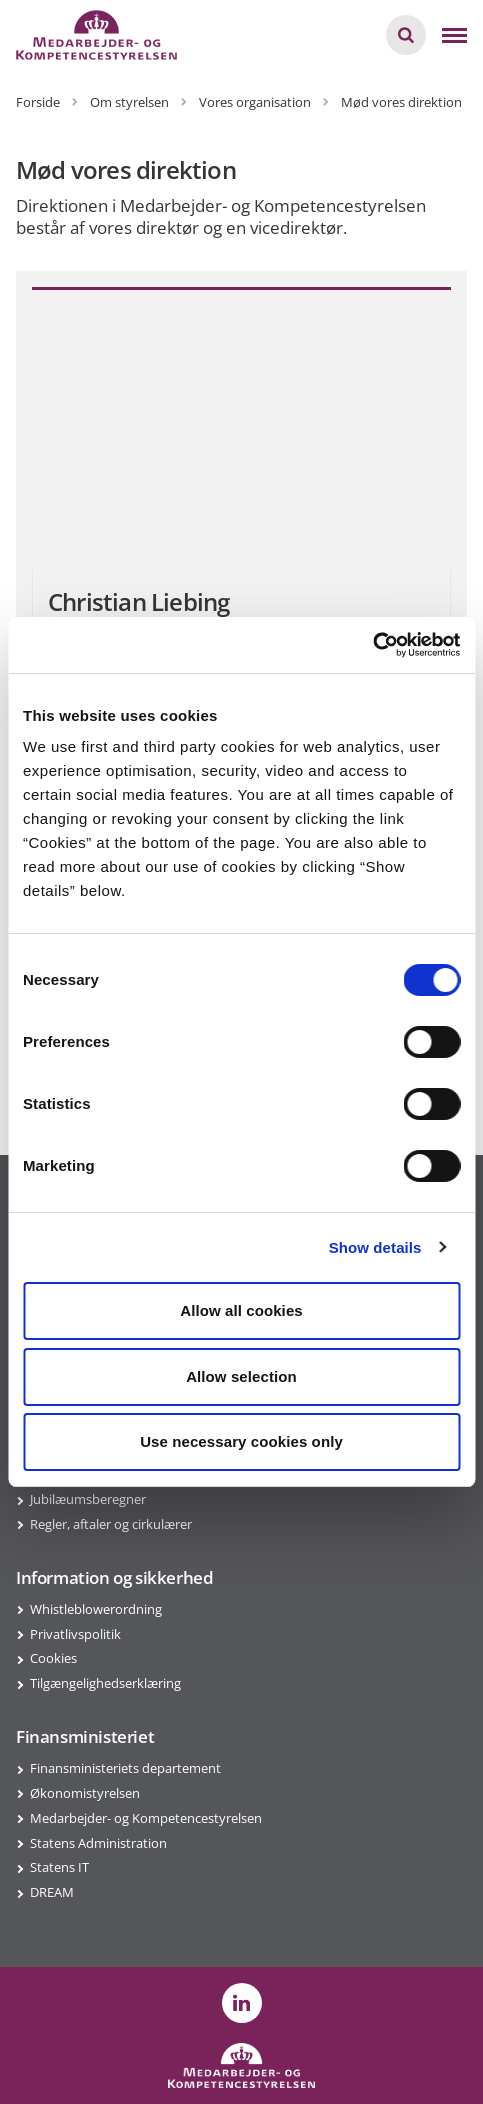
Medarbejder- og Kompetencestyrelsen (146, 1818)
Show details (375, 1247)
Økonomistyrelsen (85, 1793)
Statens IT (59, 1867)
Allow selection (241, 1376)
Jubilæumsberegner (88, 1499)
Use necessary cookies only (241, 1441)
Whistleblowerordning (96, 1609)
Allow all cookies (241, 1310)
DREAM (52, 1892)
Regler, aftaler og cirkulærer (111, 1524)
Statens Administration (98, 1843)
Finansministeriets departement (125, 1768)
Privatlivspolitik (75, 1634)
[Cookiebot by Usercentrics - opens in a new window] (372, 645)
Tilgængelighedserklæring (105, 1683)
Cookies (53, 1658)
